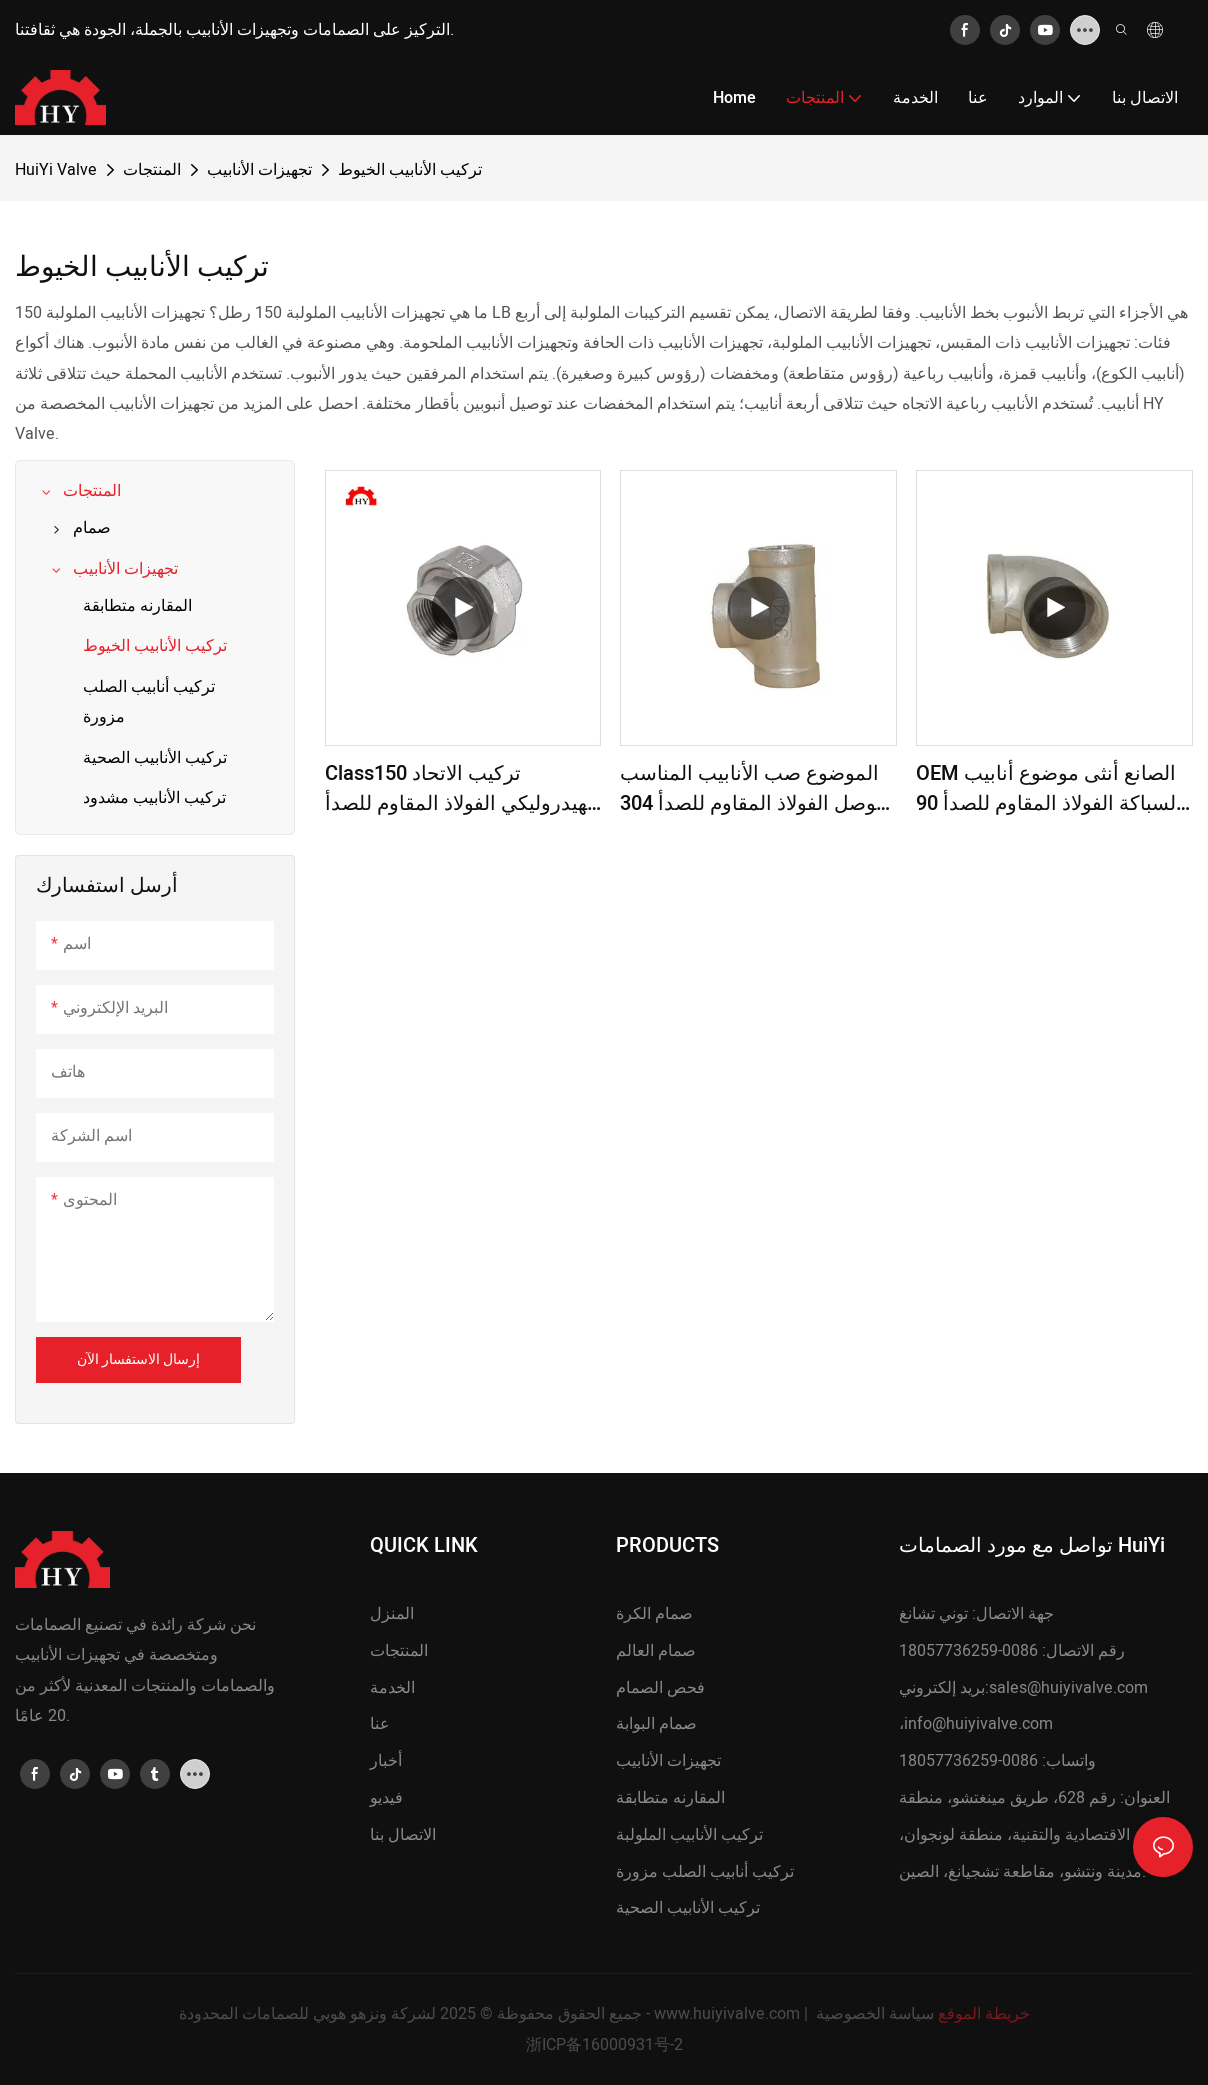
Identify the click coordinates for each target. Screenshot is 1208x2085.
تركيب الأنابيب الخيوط (410, 170)
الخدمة (392, 1688)
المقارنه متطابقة (670, 1798)
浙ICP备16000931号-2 (604, 2045)
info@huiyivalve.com (978, 1724)
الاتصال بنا (403, 1835)
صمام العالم (656, 1651)
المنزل (392, 1614)
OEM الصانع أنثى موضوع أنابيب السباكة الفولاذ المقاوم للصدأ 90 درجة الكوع (1049, 789)
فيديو (386, 1798)
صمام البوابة (656, 1724)
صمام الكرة (654, 1614)
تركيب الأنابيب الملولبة (689, 1835)
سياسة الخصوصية (875, 2014)
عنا (380, 1724)
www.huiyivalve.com (727, 2014)
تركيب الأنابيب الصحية (688, 1908)
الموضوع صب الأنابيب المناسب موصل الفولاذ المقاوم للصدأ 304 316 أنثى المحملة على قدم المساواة (753, 789)
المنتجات (152, 170)
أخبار (386, 1761)
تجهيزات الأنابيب (259, 170)
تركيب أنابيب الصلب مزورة (705, 1872)
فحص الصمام (660, 1688)
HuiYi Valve (56, 170)
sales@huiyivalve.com (1068, 1688)
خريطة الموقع (984, 2014)
